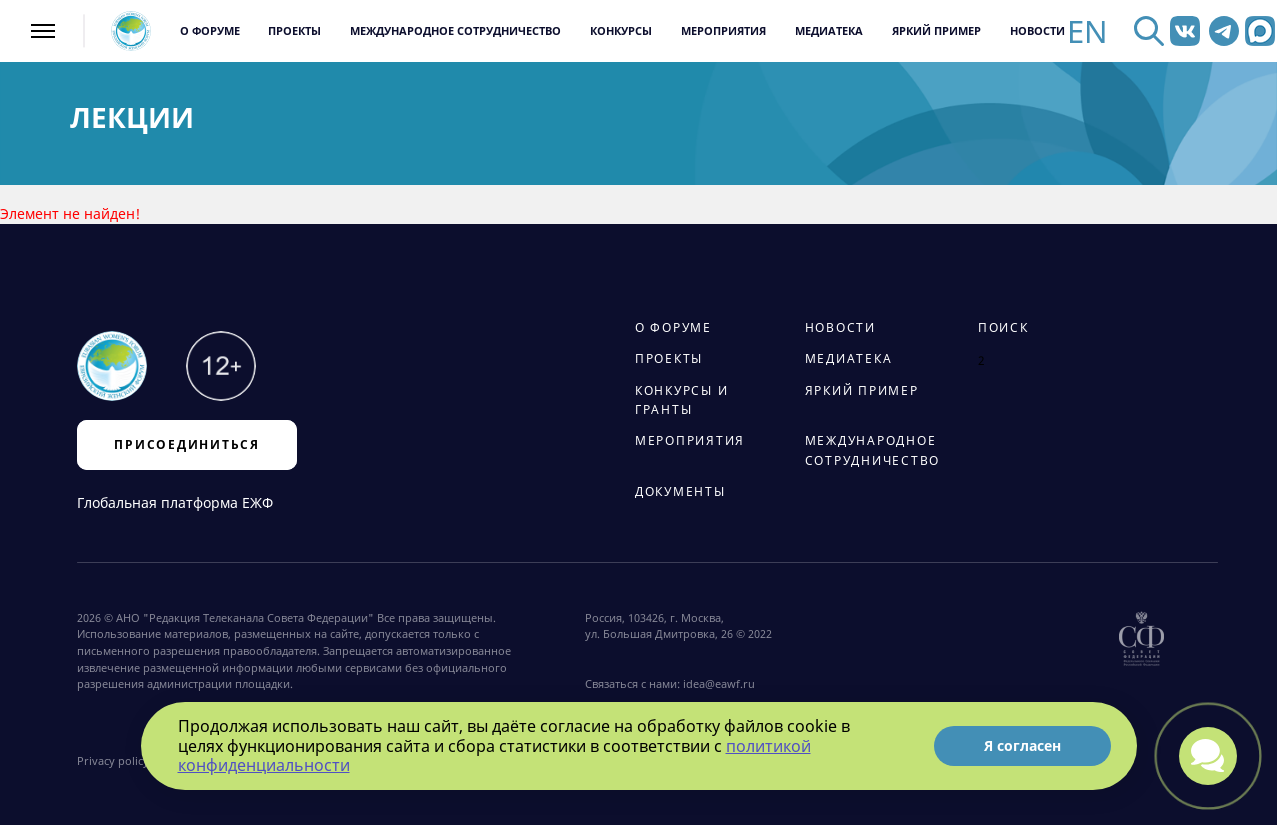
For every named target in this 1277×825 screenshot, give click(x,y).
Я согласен (1022, 745)
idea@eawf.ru (719, 684)
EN (1087, 31)
